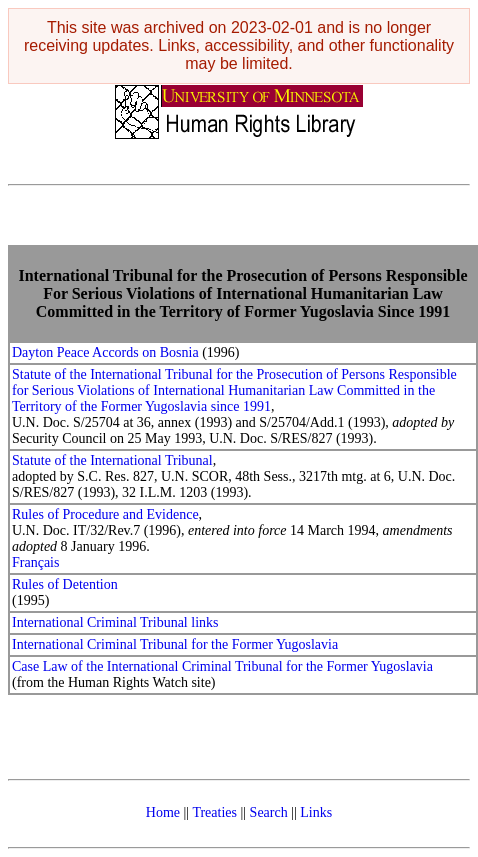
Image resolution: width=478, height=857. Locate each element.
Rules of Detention (65, 584)
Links (316, 812)
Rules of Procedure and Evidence (105, 514)
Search (269, 812)
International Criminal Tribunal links (115, 622)
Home (163, 812)
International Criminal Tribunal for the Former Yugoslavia (175, 644)
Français (35, 562)
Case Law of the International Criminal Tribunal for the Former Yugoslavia (222, 666)
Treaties (214, 812)
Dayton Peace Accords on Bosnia (105, 352)
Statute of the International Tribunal (112, 460)
